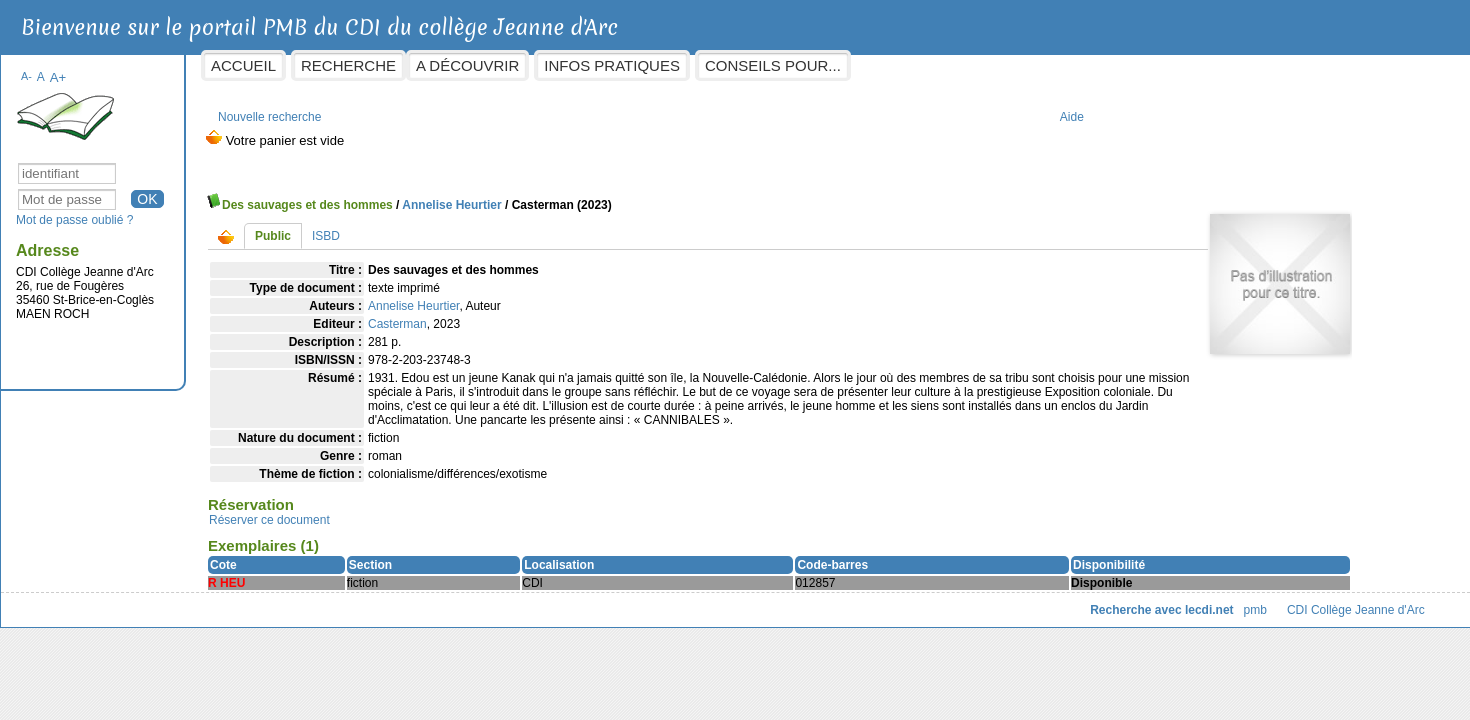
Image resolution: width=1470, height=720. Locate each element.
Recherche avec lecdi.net (1049, 614)
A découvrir (579, 65)
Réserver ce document (381, 524)
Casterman (509, 314)
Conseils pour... (884, 65)
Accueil (355, 65)
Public (385, 226)
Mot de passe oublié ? (186, 210)
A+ (169, 67)
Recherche (460, 65)
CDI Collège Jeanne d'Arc (1245, 614)
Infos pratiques (724, 65)
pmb (1142, 614)
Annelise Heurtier (563, 195)
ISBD (438, 226)
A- (138, 66)
